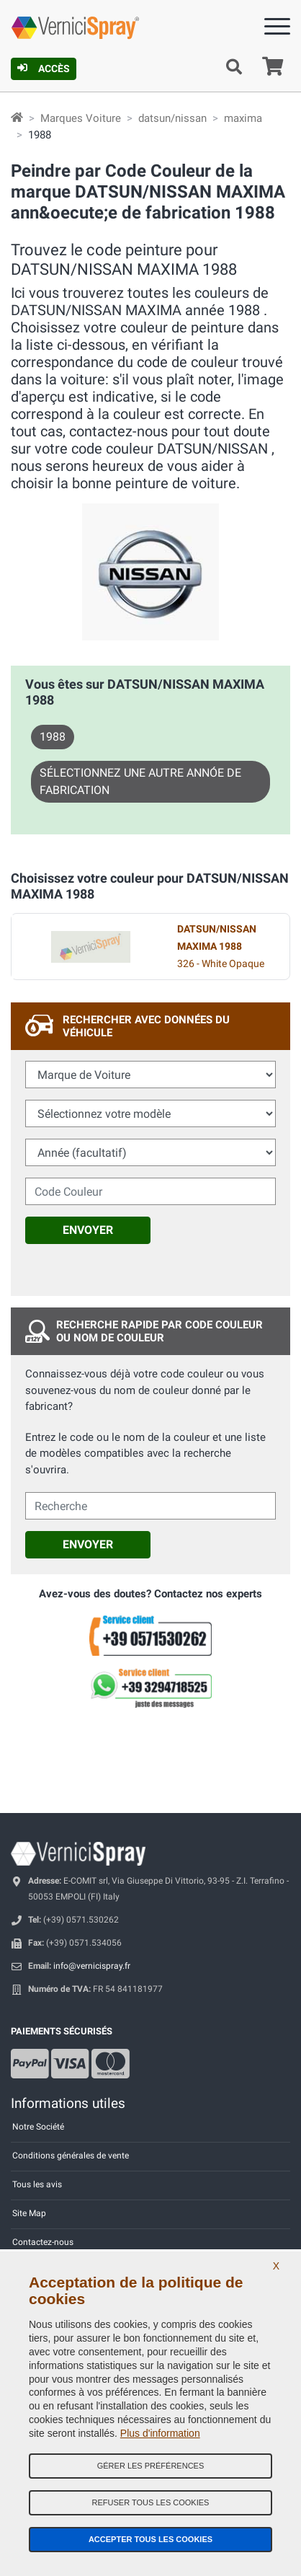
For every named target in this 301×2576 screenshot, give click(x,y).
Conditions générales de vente (70, 2156)
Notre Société (38, 2127)
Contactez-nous (42, 2242)
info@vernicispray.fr (91, 1966)
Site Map (29, 2213)
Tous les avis (37, 2184)
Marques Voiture (80, 118)
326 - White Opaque (220, 946)
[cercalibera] (150, 1505)
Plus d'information (160, 2433)
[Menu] (277, 29)
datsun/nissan (172, 118)
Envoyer (88, 1230)
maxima (243, 118)
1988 (53, 737)
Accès (43, 68)
